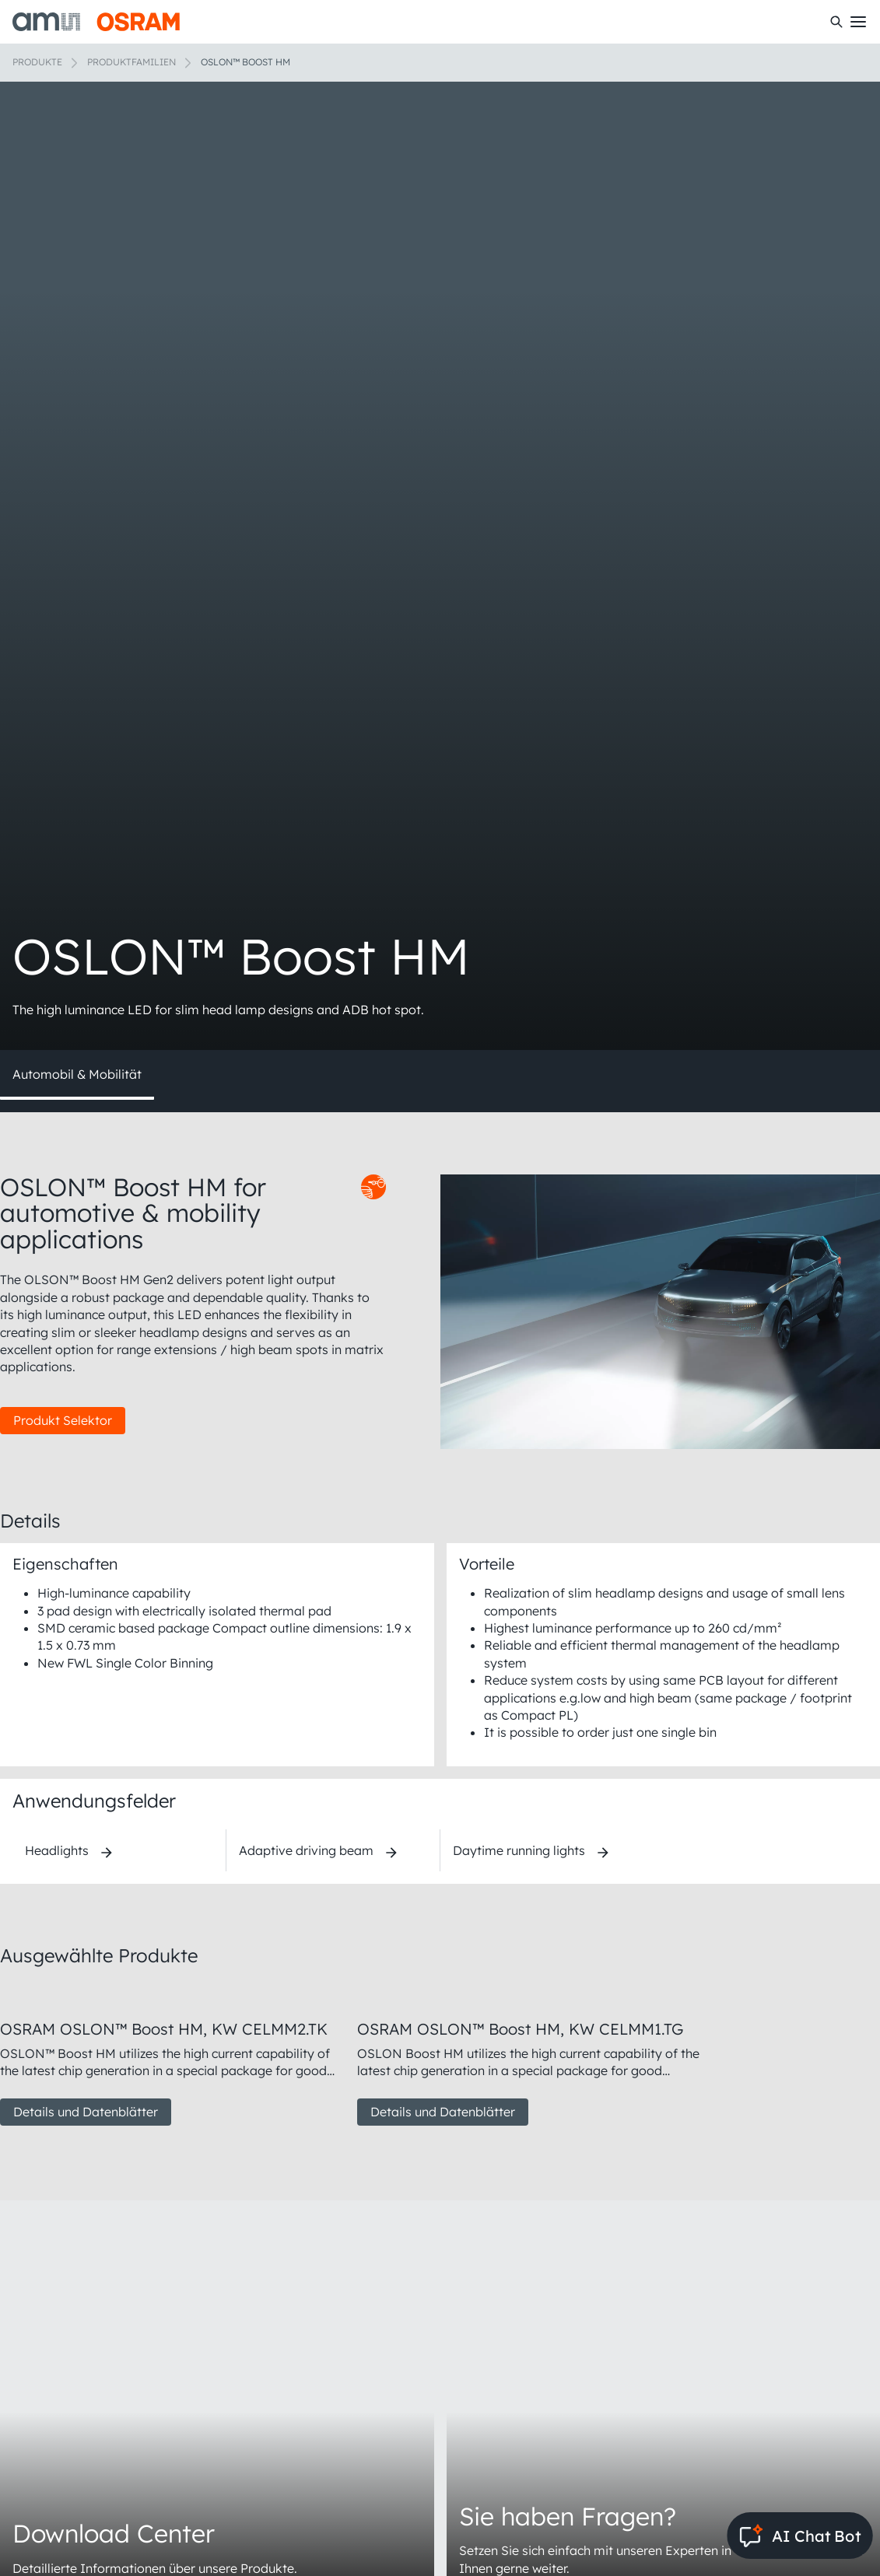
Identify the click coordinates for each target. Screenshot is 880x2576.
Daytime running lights (519, 1850)
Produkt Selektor (62, 1420)
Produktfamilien (131, 62)
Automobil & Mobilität (77, 1074)
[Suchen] (836, 21)
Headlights (57, 1850)
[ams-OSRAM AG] (96, 21)
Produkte (37, 62)
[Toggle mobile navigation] (858, 21)
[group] (172, 2055)
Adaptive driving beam (306, 1850)
